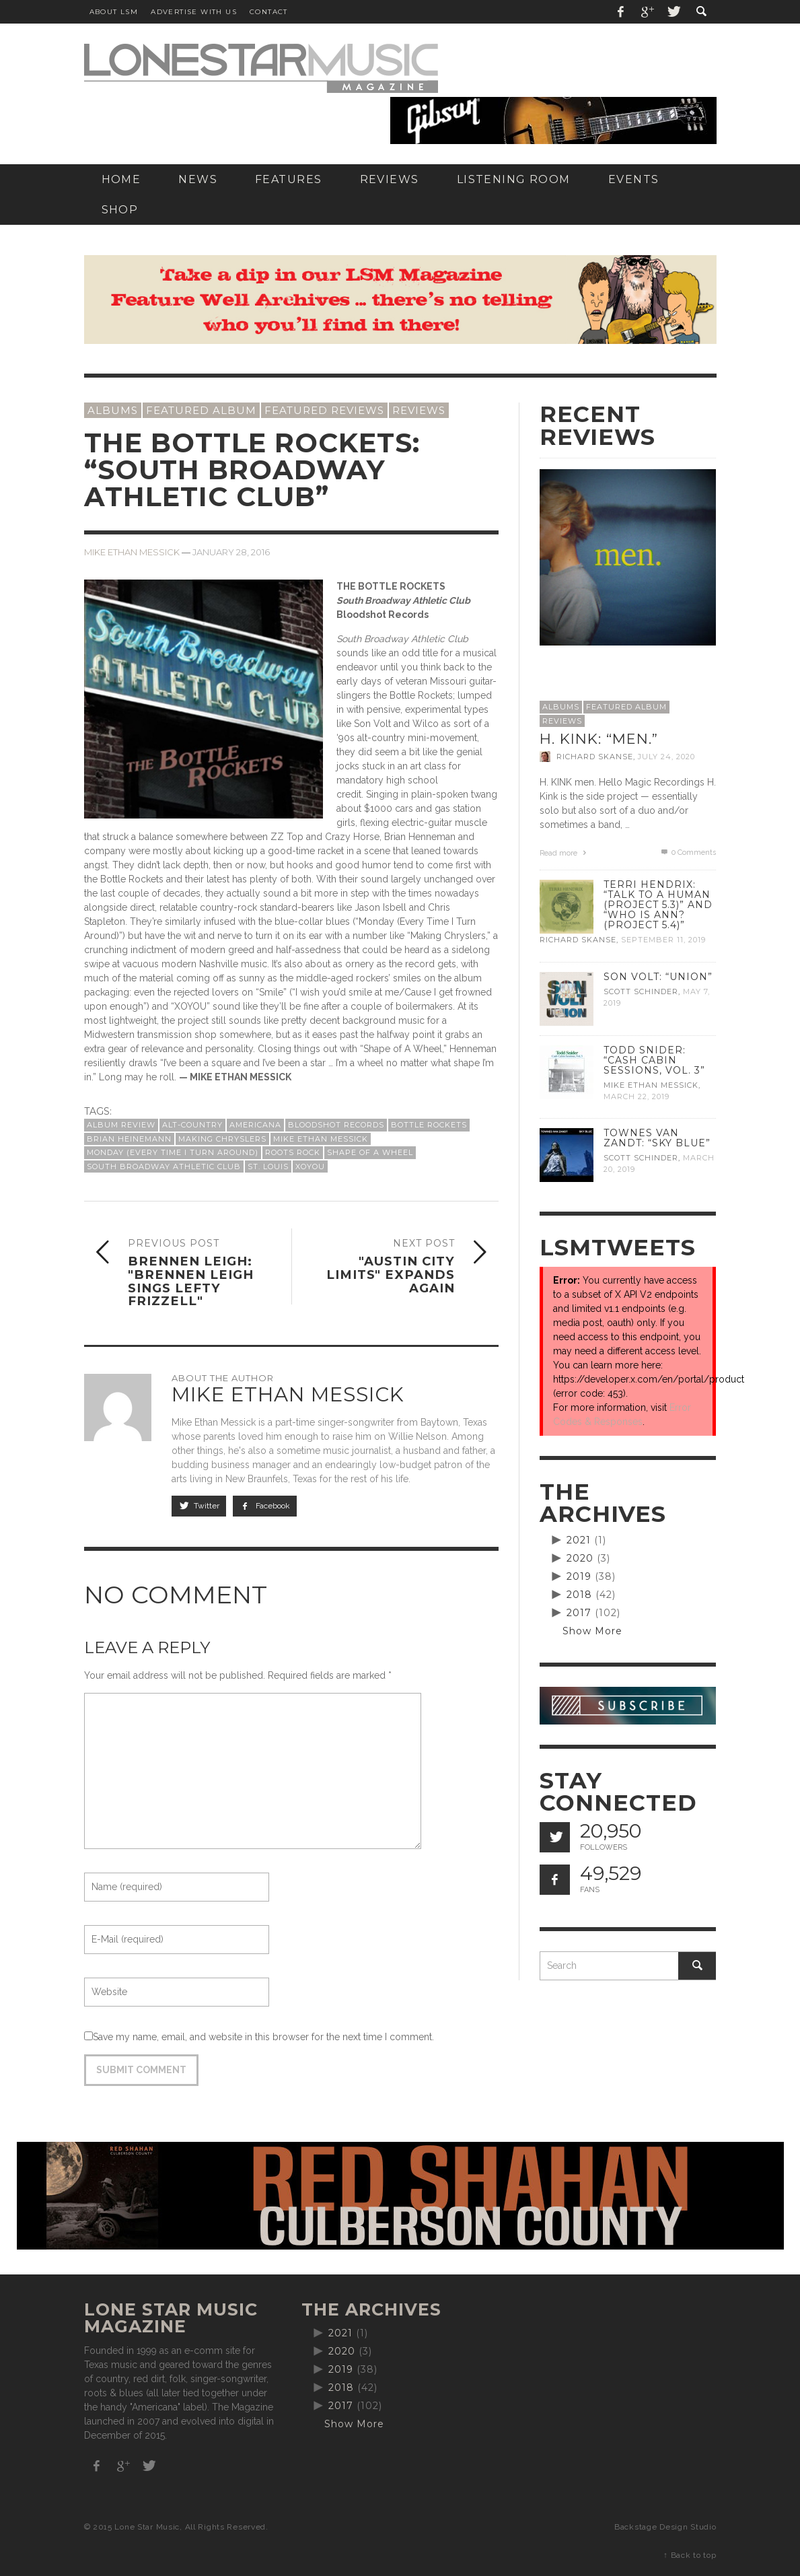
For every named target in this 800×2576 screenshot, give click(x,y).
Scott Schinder (641, 991)
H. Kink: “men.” (599, 738)
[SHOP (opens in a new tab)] (120, 210)
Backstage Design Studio (665, 2527)
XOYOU (310, 1166)
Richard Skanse (594, 756)
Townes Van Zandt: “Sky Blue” (657, 1138)
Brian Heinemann (129, 1139)
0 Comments (687, 852)
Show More (592, 1631)
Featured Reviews (324, 410)
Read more (564, 853)
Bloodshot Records (336, 1124)
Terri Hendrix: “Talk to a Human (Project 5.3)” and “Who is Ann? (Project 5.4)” (658, 904)
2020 (580, 1558)
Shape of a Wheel (370, 1152)
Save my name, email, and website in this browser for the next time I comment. (263, 2036)
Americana (255, 1124)
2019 (579, 1576)
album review (121, 1124)
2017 (579, 1613)
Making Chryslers (222, 1139)
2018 (579, 1595)
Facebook (265, 1505)
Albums (112, 410)
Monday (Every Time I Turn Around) (172, 1152)
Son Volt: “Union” (658, 977)
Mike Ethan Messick (132, 552)
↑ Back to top (689, 2555)
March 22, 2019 (636, 1096)
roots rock (292, 1152)
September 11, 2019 (663, 940)
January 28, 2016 (231, 552)
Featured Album (201, 410)
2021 (579, 1540)
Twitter (199, 1505)
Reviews (418, 410)
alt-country (192, 1124)
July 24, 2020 (666, 756)
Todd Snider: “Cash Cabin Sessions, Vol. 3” (654, 1060)
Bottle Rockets (429, 1124)
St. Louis (268, 1166)
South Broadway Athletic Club (164, 1166)
